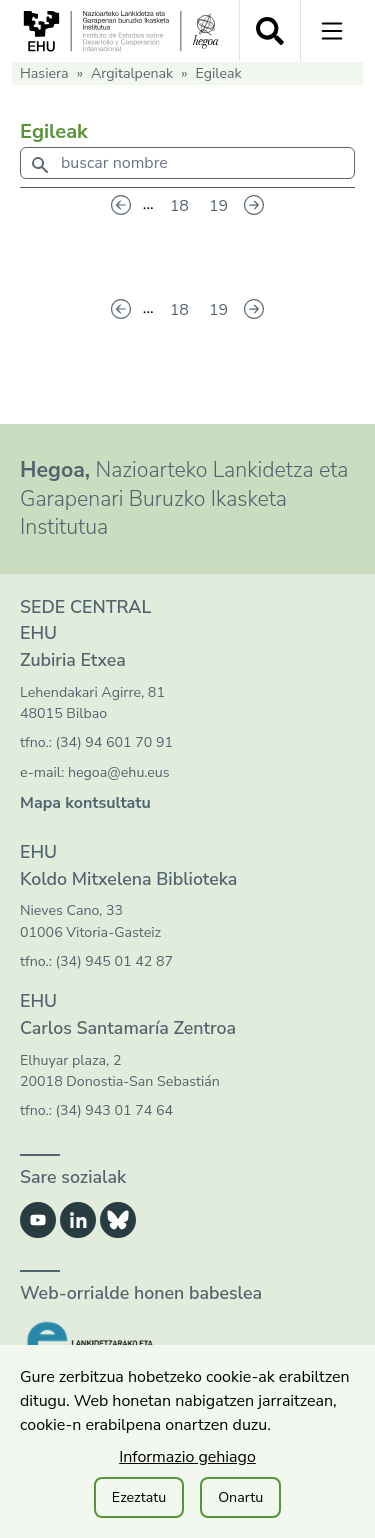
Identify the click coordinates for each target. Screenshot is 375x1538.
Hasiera (44, 73)
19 (218, 206)
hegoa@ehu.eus (119, 772)
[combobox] (187, 167)
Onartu (240, 1497)
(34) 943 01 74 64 (114, 1110)
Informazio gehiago (187, 1457)
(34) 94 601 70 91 (114, 742)
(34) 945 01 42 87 (114, 961)
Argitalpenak (132, 73)
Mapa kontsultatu (85, 803)
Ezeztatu (139, 1497)
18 (179, 206)
